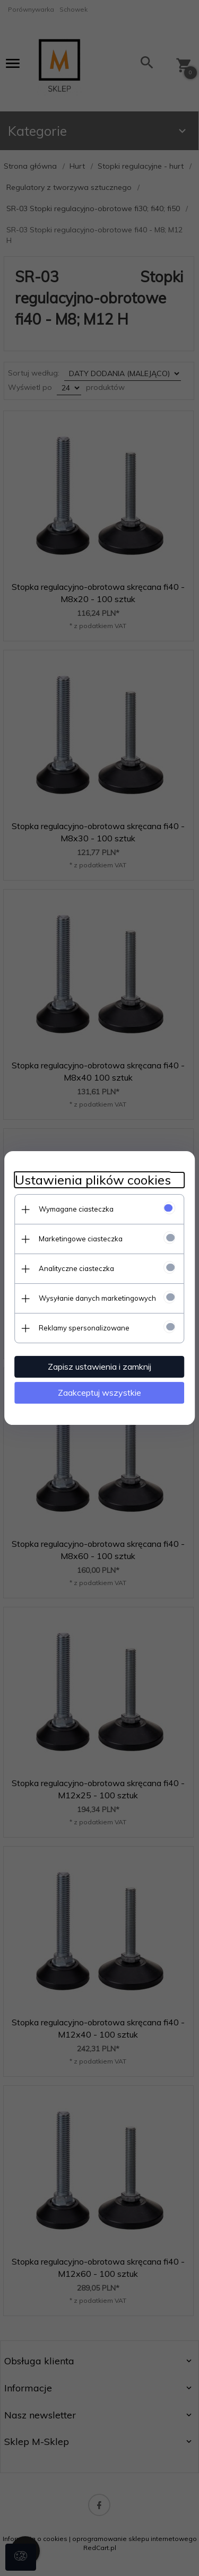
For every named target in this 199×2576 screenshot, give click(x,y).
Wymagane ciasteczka (76, 1209)
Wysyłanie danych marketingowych (97, 1298)
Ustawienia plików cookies (93, 1180)
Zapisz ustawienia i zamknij (99, 1366)
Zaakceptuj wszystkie (99, 1392)
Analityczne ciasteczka (76, 1268)
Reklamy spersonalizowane (84, 1328)
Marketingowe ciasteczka (81, 1238)
